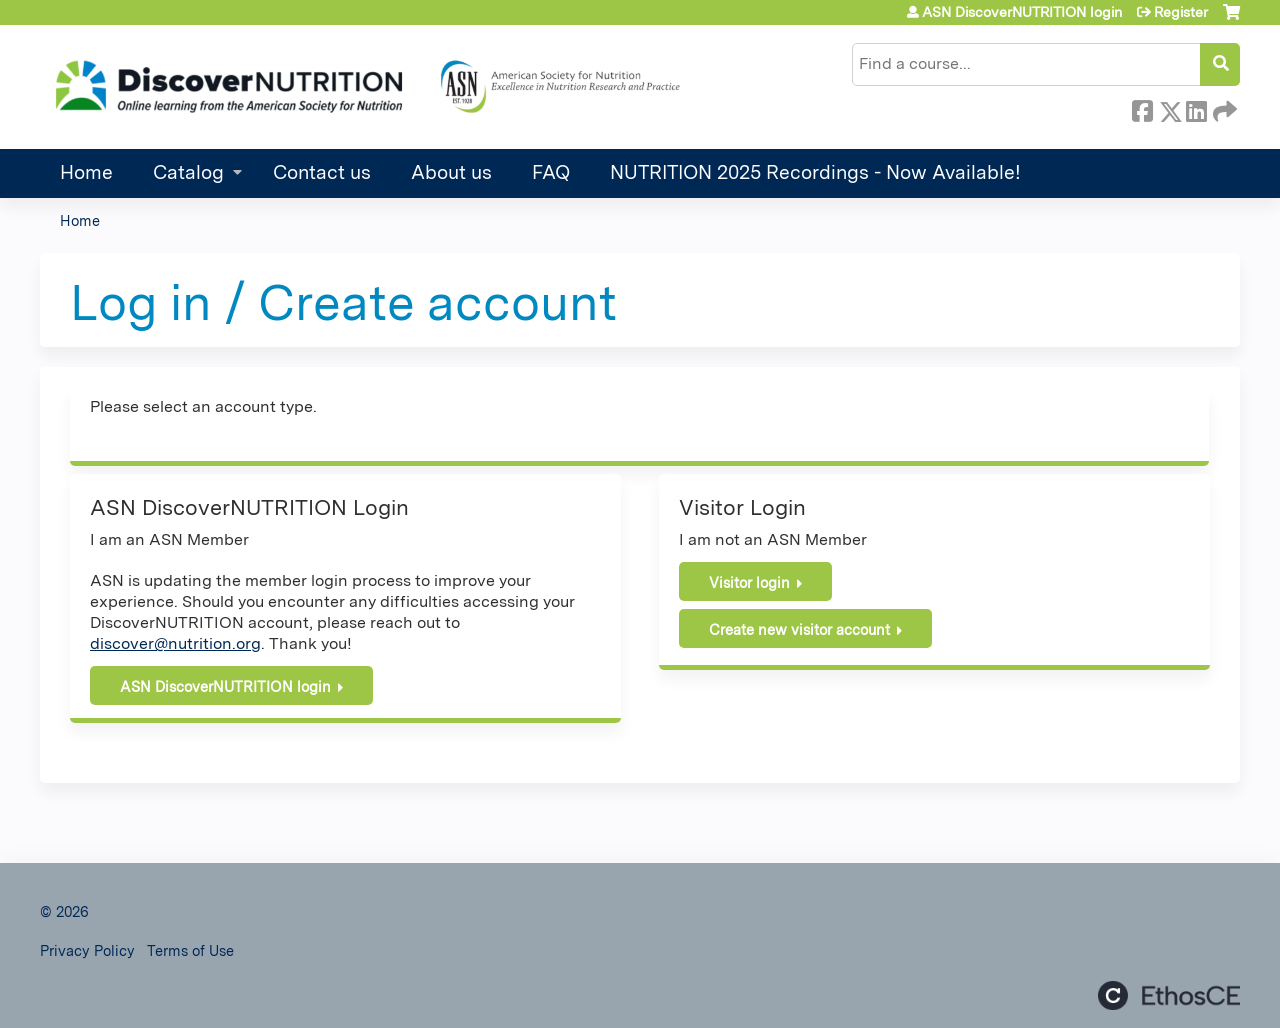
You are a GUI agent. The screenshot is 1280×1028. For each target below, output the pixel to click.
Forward (1223, 108)
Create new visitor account (799, 629)
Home (86, 172)
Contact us (322, 172)
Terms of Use (190, 950)
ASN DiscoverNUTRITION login (1022, 12)
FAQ (551, 172)
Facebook (1142, 108)
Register (1181, 12)
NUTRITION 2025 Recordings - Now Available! (815, 172)
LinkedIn (1196, 108)
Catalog (188, 172)
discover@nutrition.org (175, 643)
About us (451, 172)
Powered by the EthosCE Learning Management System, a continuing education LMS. (1169, 995)
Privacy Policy (87, 950)
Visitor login (749, 582)
